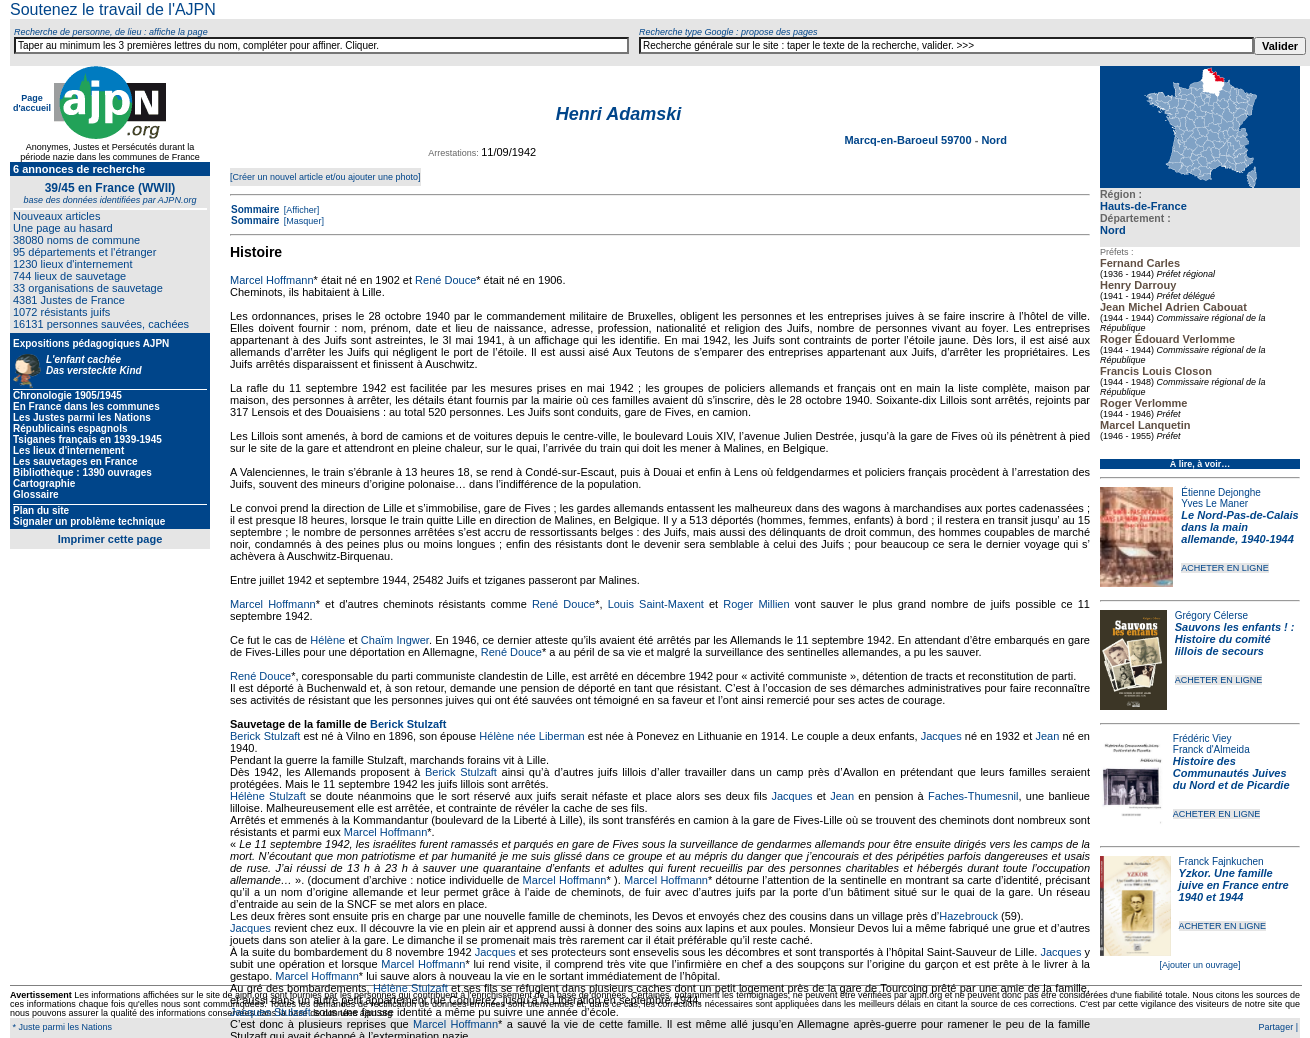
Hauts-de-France (1143, 206)
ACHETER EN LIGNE (1225, 568)
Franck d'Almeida (1211, 749)
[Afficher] (300, 210)
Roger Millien (756, 604)
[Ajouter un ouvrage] (1199, 965)
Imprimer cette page (110, 539)
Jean (1047, 736)
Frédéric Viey (1202, 738)
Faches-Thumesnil (973, 796)
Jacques (941, 736)
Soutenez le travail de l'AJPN (113, 9)
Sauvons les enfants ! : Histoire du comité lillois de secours (1235, 639)
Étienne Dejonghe (1221, 492)
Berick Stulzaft (408, 724)
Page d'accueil (32, 103)
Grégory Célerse (1211, 615)
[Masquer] (302, 221)
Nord (1113, 230)
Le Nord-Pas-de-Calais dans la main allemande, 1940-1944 (1239, 527)
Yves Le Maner (1214, 503)
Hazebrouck (968, 916)
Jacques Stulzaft (270, 1012)
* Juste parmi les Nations (61, 1027)
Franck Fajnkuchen (1221, 861)
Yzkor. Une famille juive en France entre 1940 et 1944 (1234, 885)
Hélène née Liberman (531, 736)
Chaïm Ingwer (395, 640)
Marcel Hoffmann (272, 280)
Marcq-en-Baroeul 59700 (909, 140)
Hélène (327, 640)
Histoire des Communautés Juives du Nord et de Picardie (1231, 773)
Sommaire (255, 209)
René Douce (445, 280)
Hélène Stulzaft (268, 796)
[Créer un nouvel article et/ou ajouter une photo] (325, 177)
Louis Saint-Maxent (656, 604)
